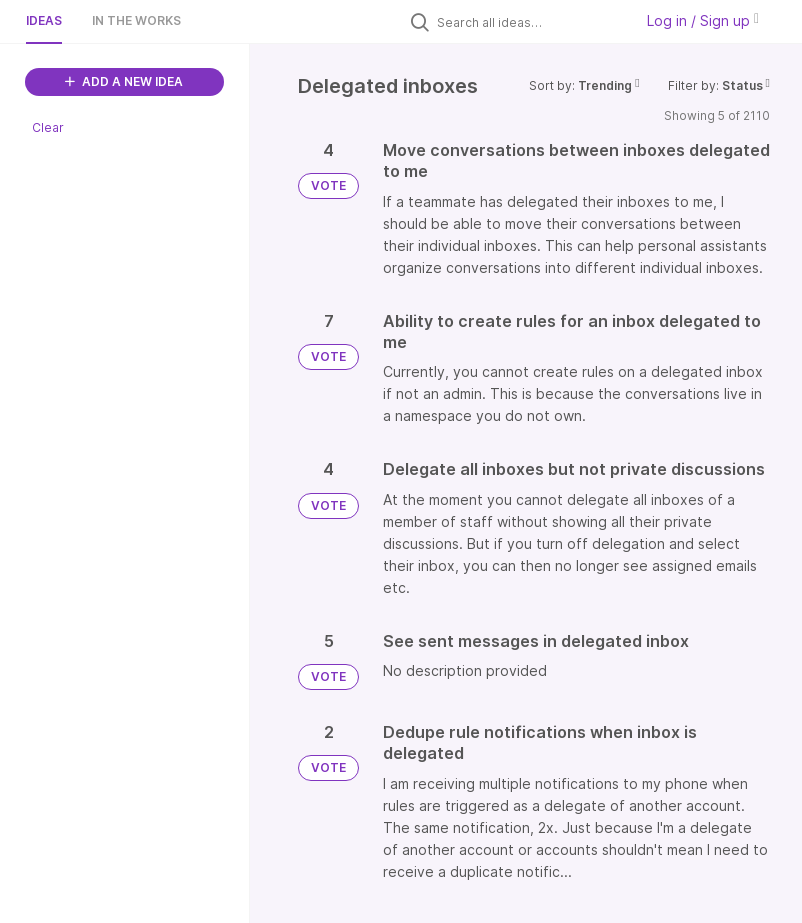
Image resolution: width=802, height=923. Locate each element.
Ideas (44, 20)
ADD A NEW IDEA (124, 81)
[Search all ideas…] (530, 22)
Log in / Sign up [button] (703, 20)
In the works (136, 20)
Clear (48, 127)
